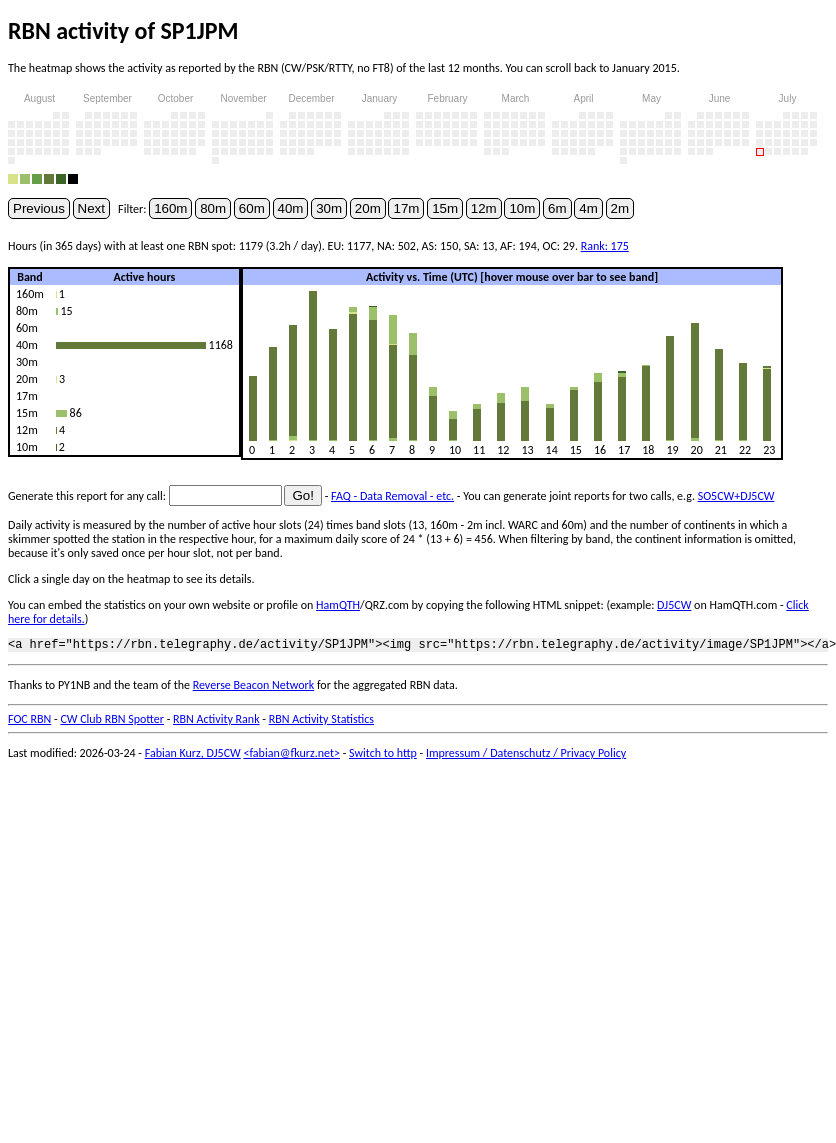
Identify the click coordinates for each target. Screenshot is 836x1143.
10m (522, 208)
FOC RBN (29, 722)
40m (291, 208)
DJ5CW (674, 605)
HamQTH (338, 605)
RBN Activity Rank (216, 722)
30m (329, 208)
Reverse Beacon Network (254, 688)
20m (368, 208)
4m (588, 208)
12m (484, 208)
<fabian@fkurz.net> (291, 756)
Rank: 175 (605, 246)
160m (170, 208)
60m (252, 208)
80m (213, 208)
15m (445, 208)
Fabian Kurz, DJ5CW (193, 756)
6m (557, 208)
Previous (39, 208)
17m (406, 208)
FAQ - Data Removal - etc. (392, 496)
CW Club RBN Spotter (112, 722)
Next (91, 208)
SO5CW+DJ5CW (736, 496)
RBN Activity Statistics (321, 722)
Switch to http (383, 756)
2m (620, 208)
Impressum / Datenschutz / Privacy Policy (526, 756)
